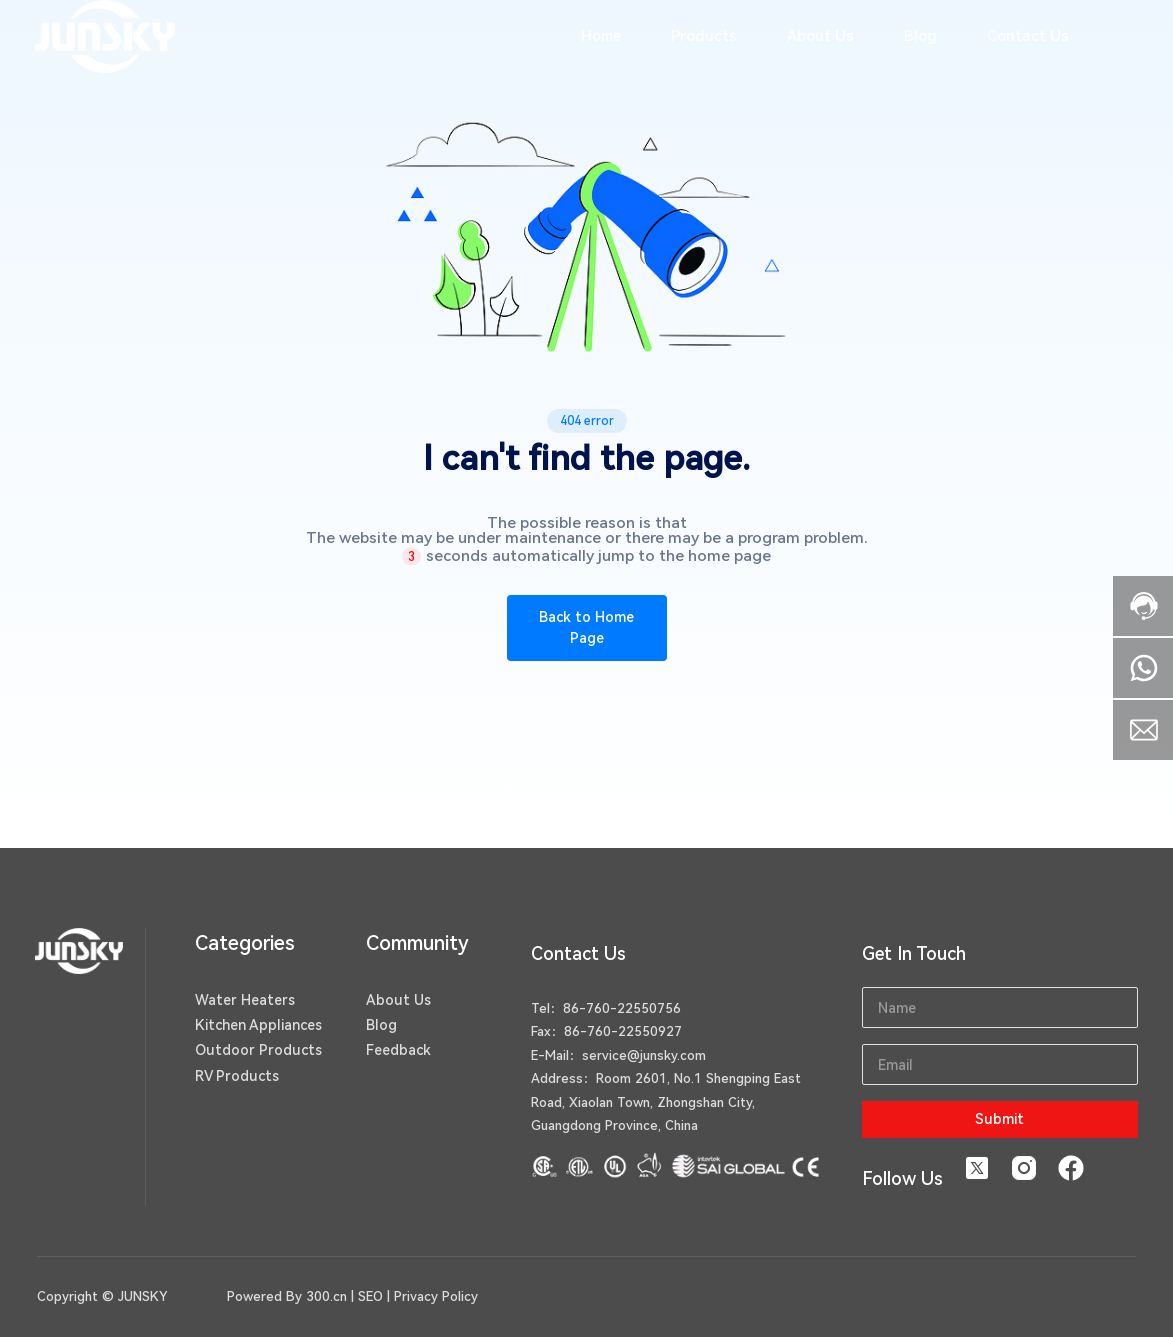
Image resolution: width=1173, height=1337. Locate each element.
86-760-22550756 (622, 1008)
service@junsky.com (644, 1055)
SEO (370, 1296)
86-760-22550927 (623, 1031)
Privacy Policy (436, 1296)
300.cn (326, 1296)
